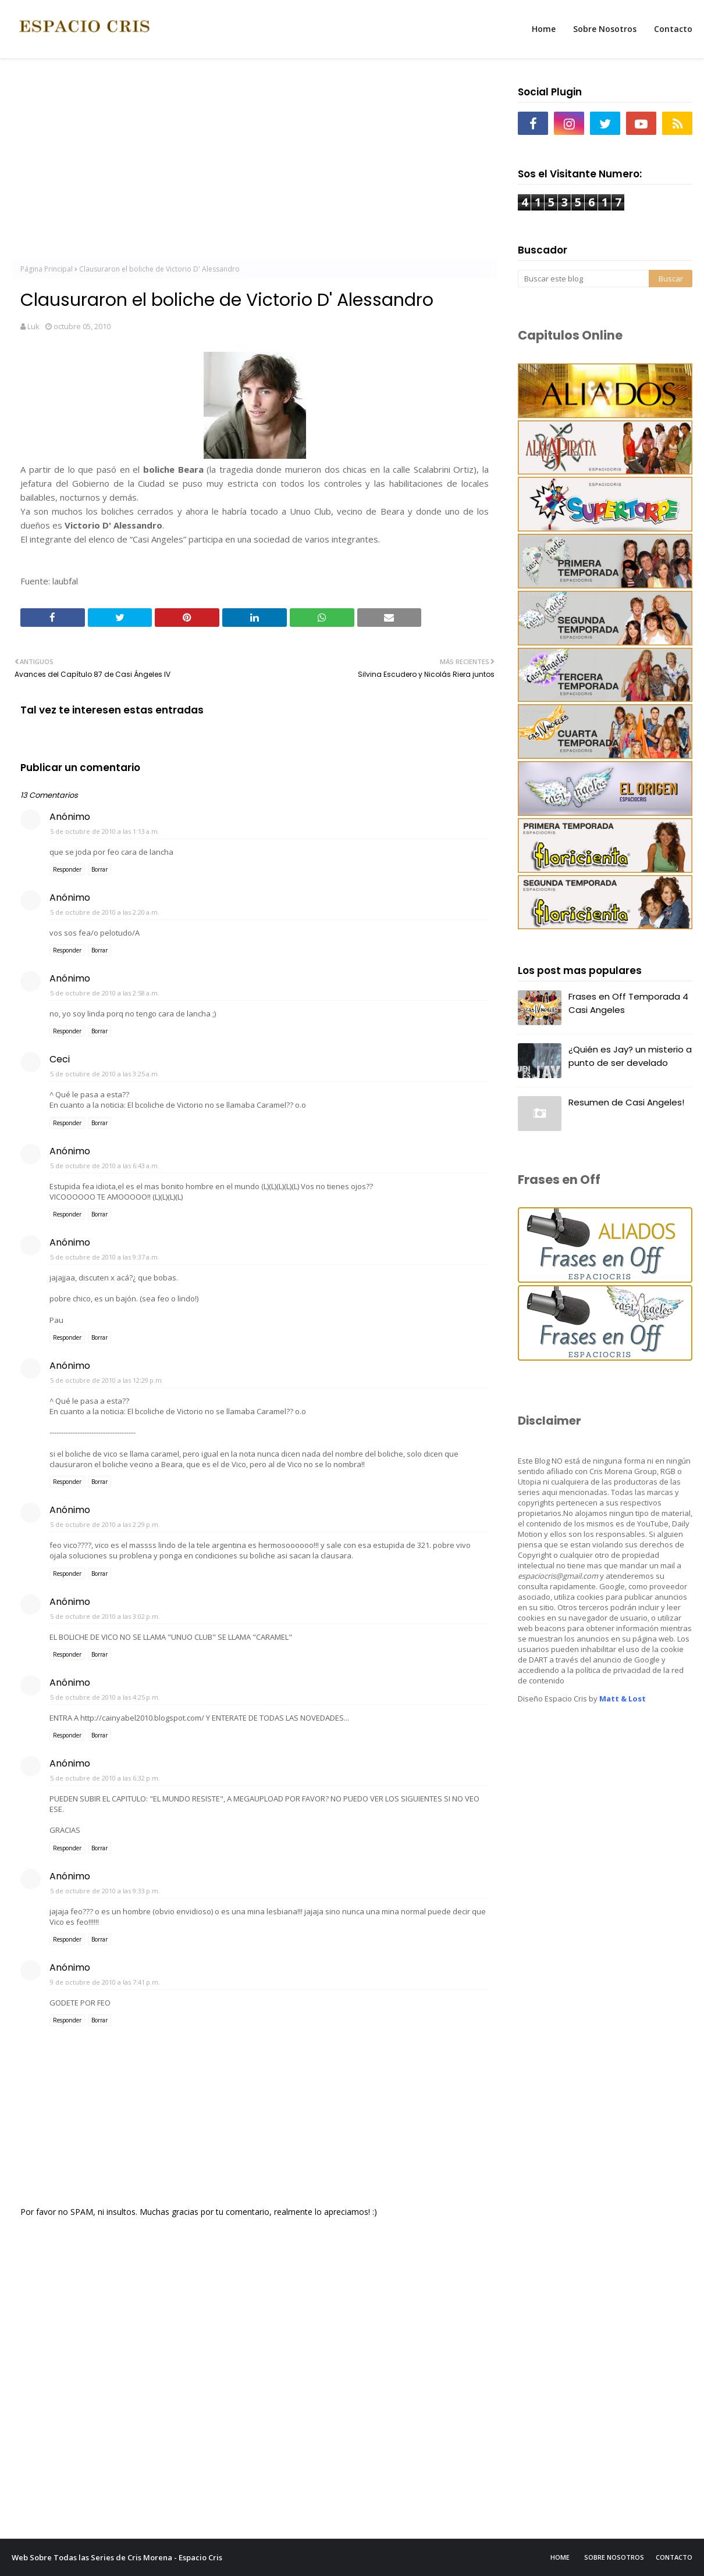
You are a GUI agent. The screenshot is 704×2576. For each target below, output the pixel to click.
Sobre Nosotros (614, 2557)
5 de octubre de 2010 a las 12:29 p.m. (106, 1380)
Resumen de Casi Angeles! (626, 1102)
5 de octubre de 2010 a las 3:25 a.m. (104, 1073)
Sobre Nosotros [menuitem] (605, 28)
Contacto (674, 2557)
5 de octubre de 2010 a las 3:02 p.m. (105, 1616)
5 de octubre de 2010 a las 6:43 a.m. (104, 1165)
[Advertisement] (254, 163)
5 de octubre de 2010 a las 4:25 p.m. (105, 1697)
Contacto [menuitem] (673, 28)
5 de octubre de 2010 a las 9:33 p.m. (105, 1890)
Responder (67, 869)
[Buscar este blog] (583, 278)
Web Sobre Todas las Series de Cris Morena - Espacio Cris (117, 2557)
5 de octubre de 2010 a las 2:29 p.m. (105, 1524)
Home (560, 2557)
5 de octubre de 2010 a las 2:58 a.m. (104, 993)
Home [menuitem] (544, 28)
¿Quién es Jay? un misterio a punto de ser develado (630, 1056)
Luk (33, 326)
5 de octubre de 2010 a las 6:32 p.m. (105, 1778)
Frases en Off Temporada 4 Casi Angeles (628, 1003)
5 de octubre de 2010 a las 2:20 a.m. (104, 912)
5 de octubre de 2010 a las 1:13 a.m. (104, 831)
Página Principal (46, 269)
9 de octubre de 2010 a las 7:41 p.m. (105, 1982)
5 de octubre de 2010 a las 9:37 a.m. (104, 1257)
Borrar (99, 869)
